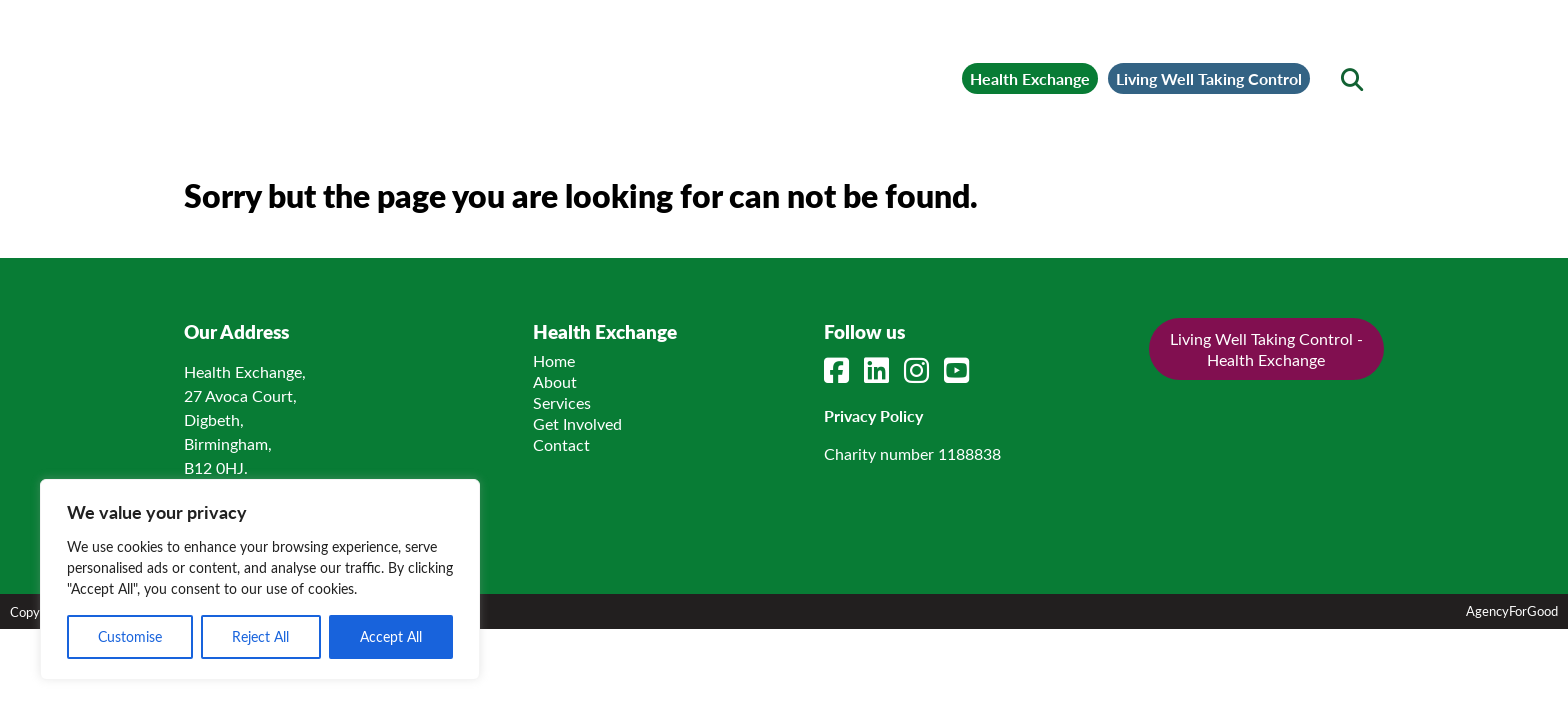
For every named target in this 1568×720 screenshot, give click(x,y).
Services (566, 467)
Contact (565, 509)
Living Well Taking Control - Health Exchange (1254, 414)
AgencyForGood (1512, 675)
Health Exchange (886, 66)
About (559, 446)
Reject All (260, 636)
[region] (260, 579)
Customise (130, 636)
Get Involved (581, 488)
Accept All (391, 636)
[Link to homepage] (361, 66)
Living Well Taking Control (1156, 66)
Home (558, 425)
